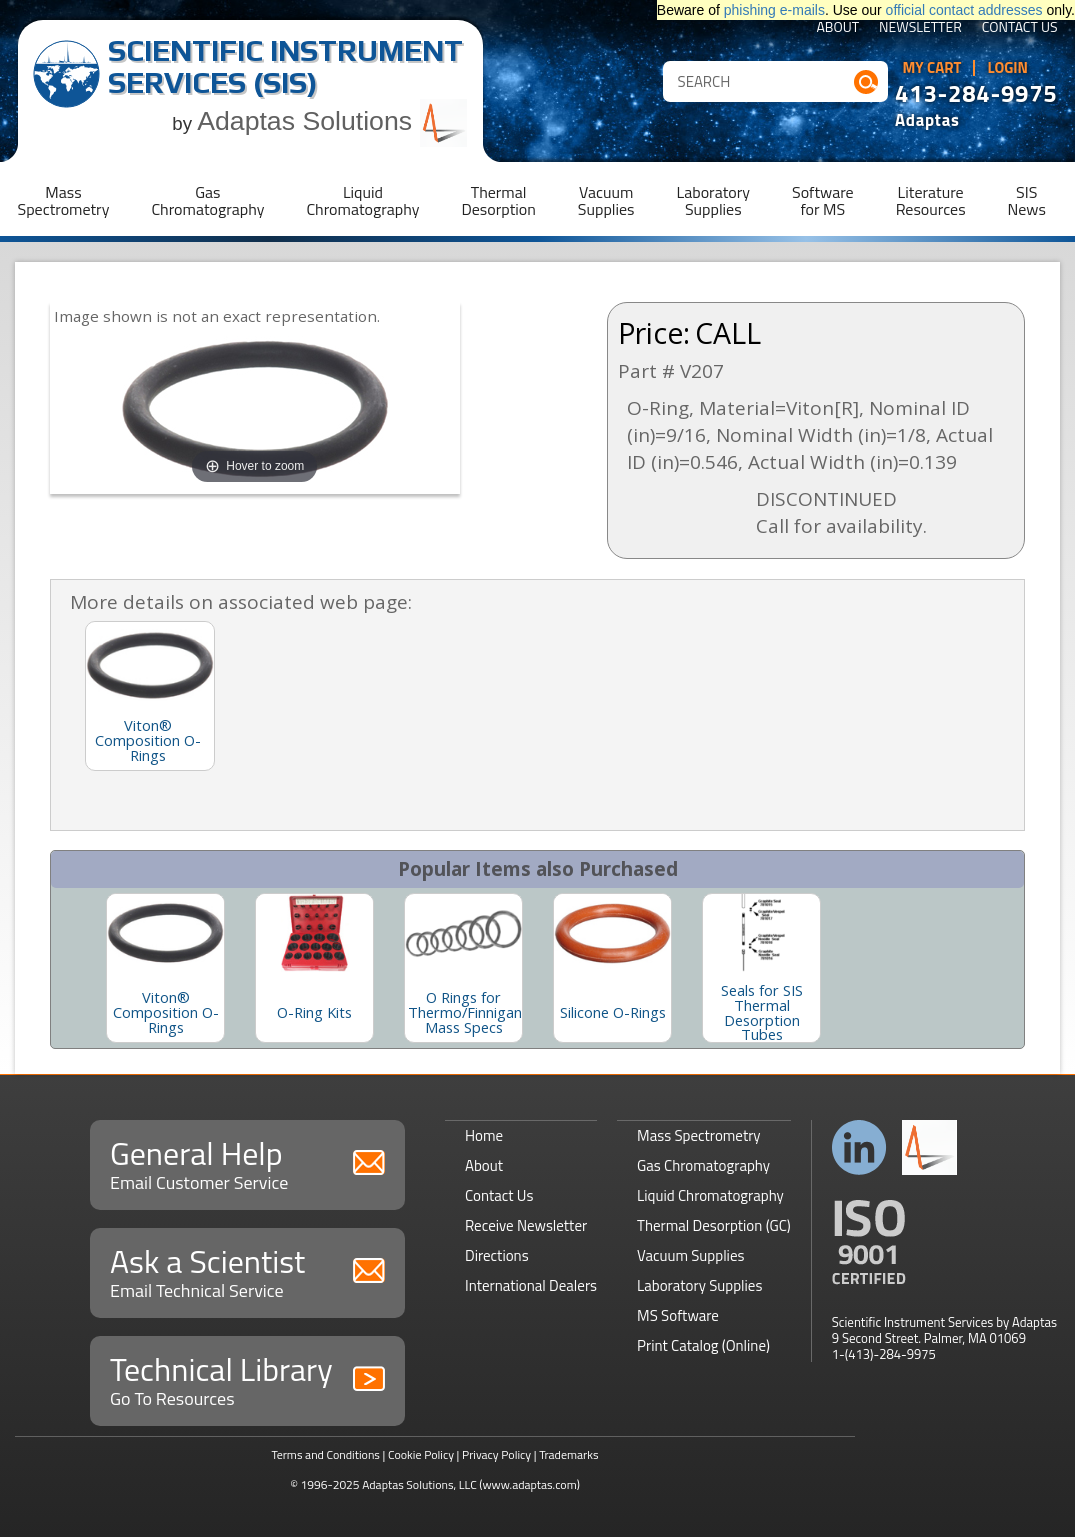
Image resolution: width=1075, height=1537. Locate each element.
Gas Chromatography (703, 1165)
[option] (165, 968)
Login (1007, 68)
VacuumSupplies (606, 200)
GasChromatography (207, 200)
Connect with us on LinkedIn (859, 1147)
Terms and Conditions (325, 1454)
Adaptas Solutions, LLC (419, 1484)
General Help (247, 1162)
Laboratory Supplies (699, 1285)
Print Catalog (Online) (703, 1345)
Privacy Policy (496, 1454)
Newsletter (920, 28)
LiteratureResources (931, 200)
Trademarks (568, 1454)
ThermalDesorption (498, 200)
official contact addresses (964, 10)
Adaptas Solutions (332, 121)
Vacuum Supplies (690, 1255)
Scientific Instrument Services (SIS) (285, 66)
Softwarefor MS (823, 200)
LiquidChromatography (362, 200)
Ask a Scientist (247, 1270)
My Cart (932, 68)
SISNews (1027, 200)
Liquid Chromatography (710, 1195)
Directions (497, 1255)
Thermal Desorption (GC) (714, 1225)
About (837, 28)
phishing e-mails (774, 10)
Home (484, 1135)
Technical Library (247, 1378)
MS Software (678, 1315)
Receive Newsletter (526, 1225)
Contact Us (1020, 28)
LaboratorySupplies (713, 200)
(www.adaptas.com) (529, 1484)
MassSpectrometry (64, 200)
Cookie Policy (421, 1454)
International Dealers (531, 1285)
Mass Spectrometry (699, 1135)
